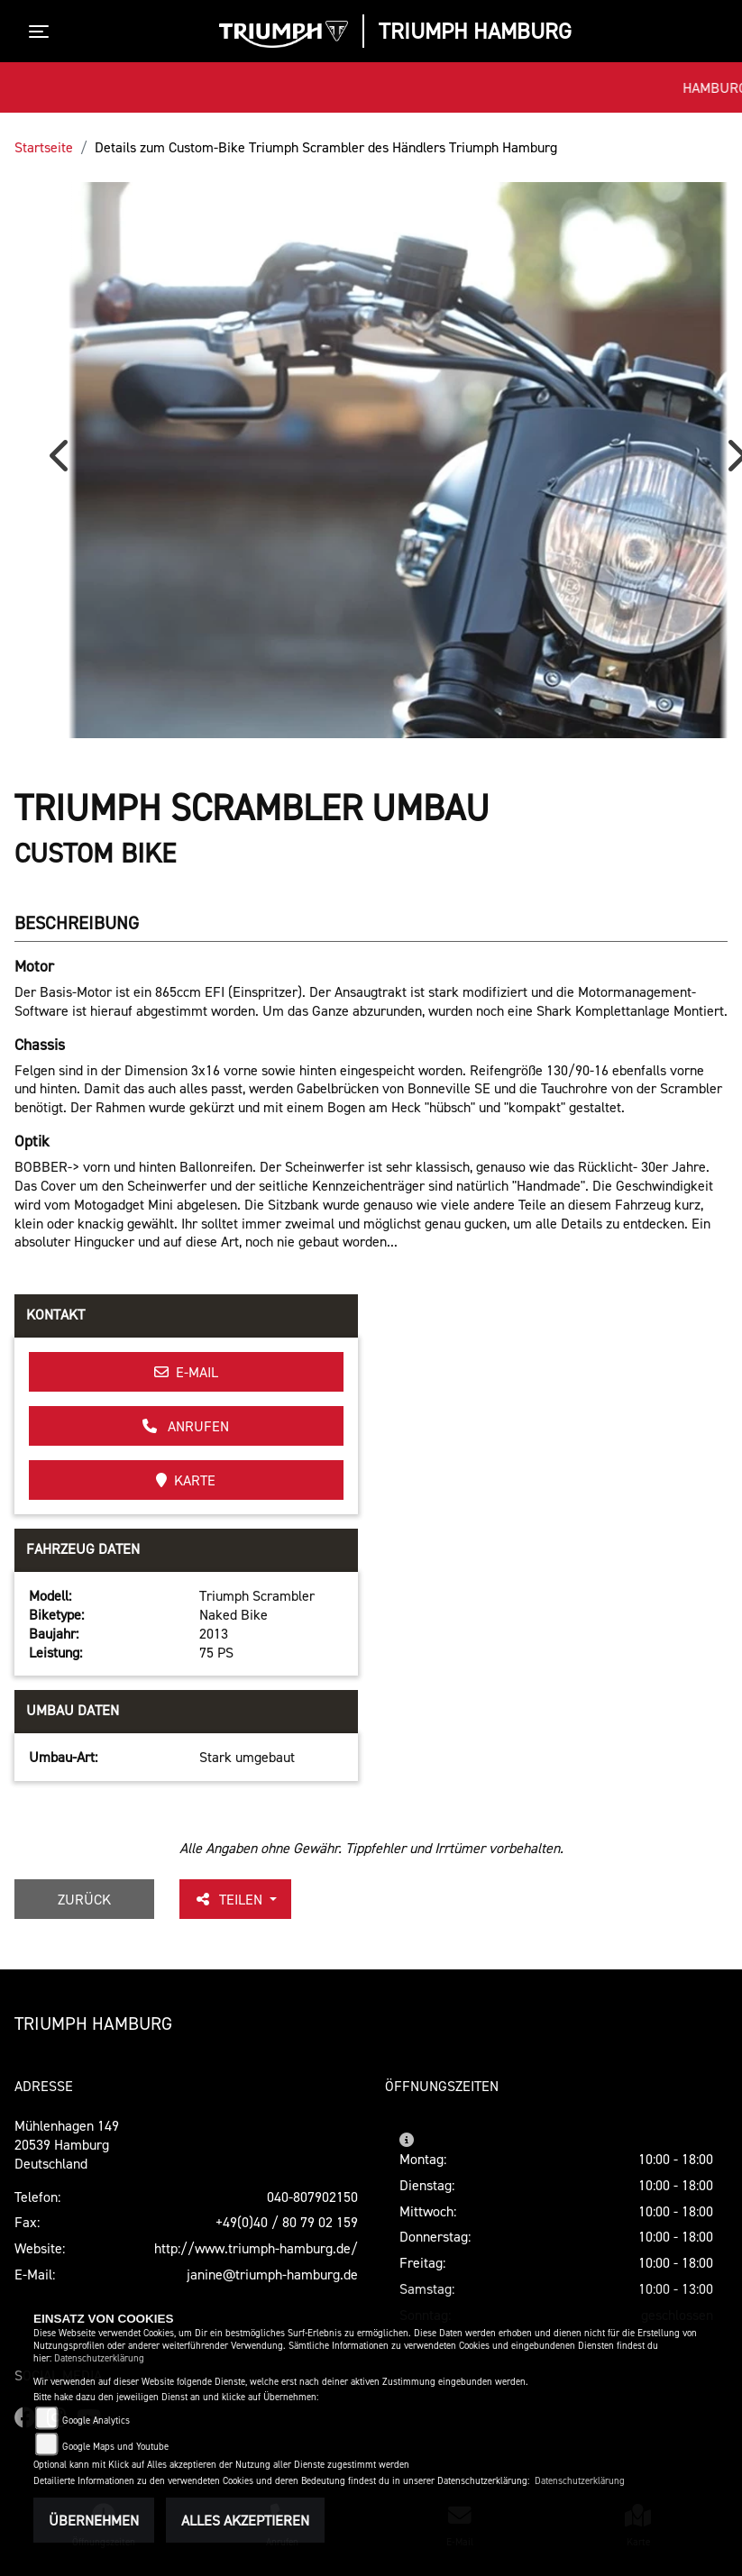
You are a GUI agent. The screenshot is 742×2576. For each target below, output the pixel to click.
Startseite (43, 147)
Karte (185, 1480)
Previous (63, 462)
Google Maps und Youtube (115, 2447)
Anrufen (185, 1426)
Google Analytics (96, 2420)
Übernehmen (94, 2520)
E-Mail (186, 1372)
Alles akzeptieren (245, 2520)
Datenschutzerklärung (99, 2358)
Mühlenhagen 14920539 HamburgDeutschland (66, 2144)
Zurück (84, 1899)
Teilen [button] (230, 1899)
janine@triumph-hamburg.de (272, 2274)
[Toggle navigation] (42, 31)
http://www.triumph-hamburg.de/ (256, 2248)
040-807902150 (312, 2197)
